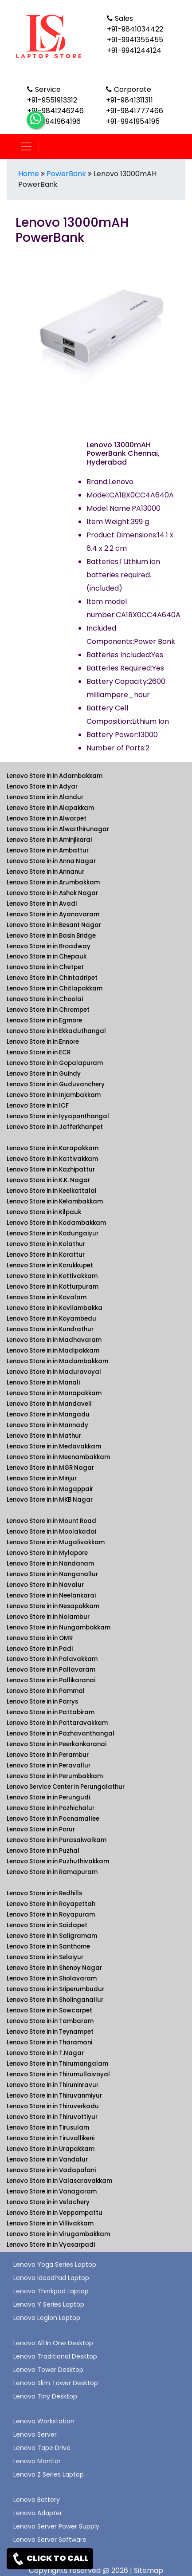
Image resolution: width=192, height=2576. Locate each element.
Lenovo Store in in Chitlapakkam (54, 988)
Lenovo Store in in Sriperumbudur (55, 1989)
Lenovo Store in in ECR (39, 1052)
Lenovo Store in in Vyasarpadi (51, 2245)
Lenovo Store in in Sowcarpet (49, 2010)
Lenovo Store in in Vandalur (47, 2159)
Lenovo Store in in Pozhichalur (50, 1808)
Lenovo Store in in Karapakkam (52, 1148)
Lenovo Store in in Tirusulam (48, 2127)
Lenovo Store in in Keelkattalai (51, 1191)
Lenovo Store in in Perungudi (48, 1797)
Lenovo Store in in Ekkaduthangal (56, 1031)
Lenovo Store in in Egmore (44, 1020)
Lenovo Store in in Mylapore (47, 1553)
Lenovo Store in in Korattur (46, 1255)
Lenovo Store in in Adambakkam (54, 776)
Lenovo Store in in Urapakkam (50, 2149)
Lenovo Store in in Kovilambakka (54, 1308)
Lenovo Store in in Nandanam (50, 1563)
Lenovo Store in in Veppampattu (54, 2213)
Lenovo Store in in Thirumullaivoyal (58, 2074)
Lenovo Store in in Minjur (42, 1478)
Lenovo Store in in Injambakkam (54, 1095)
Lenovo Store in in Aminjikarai (49, 840)
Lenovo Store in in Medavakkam (54, 1446)
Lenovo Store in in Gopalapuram (55, 1063)
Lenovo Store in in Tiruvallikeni (50, 2138)
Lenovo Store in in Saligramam (52, 1936)
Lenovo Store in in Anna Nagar (51, 861)
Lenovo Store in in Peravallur (48, 1765)
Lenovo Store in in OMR (40, 1638)
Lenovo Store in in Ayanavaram (53, 914)
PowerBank (66, 174)
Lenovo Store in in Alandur (45, 797)
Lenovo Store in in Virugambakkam (58, 2234)
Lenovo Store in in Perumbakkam (55, 1776)
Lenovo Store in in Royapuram (51, 1914)
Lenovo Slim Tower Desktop (55, 2383)
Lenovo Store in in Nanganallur (52, 1574)
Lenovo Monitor (37, 2461)
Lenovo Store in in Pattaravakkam (57, 1723)
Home (28, 174)
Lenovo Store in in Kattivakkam (52, 1159)
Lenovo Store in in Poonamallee (53, 1819)
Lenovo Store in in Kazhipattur (51, 1169)
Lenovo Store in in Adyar (42, 786)
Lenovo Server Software (49, 2539)
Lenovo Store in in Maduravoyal (54, 1372)
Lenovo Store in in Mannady (47, 1425)
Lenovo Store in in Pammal (46, 1691)
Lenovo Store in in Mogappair (50, 1489)
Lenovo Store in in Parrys (42, 1701)
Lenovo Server (35, 2434)
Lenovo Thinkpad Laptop (51, 2291)
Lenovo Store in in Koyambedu (51, 1318)
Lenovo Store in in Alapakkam (50, 808)
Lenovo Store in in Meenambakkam (58, 1457)
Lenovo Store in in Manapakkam (54, 1393)
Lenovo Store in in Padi (40, 1649)
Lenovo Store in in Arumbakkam (53, 882)
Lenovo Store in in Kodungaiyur (52, 1233)
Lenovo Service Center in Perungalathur (66, 1787)
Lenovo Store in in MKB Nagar (50, 1499)
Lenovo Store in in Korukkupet (50, 1265)
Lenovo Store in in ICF (38, 1105)
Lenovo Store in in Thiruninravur (52, 2085)
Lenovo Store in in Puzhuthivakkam (58, 1861)
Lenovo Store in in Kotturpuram (52, 1286)
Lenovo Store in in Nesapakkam (53, 1606)
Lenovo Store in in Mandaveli (49, 1404)
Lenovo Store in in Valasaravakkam (59, 2181)
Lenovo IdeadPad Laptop (51, 2277)
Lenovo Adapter (37, 2513)
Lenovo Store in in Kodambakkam (56, 1223)
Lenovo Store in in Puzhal (43, 1850)
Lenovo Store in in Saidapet (47, 1925)
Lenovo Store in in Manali (43, 1382)
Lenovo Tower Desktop (48, 2369)
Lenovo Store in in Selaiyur (45, 1957)
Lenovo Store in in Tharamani (49, 2042)
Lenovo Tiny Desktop (45, 2396)
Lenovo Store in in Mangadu (48, 1414)
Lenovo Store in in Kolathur (46, 1244)
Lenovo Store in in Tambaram (50, 2021)
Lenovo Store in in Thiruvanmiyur (54, 2095)
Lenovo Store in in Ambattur (48, 850)
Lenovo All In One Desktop (53, 2343)
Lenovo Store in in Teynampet (50, 2032)
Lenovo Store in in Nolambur (48, 1617)
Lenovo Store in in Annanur (45, 872)
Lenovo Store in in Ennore (43, 1042)
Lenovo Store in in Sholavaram (52, 1978)
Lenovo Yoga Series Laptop (54, 2264)
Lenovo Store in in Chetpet (45, 967)
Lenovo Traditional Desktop (55, 2356)
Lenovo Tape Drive (42, 2447)
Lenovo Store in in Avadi (42, 903)
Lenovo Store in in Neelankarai (51, 1595)
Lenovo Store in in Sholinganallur (55, 2000)
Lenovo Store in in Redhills (44, 1893)
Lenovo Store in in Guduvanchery (56, 1084)
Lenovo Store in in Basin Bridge (51, 935)
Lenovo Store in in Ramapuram (52, 1872)
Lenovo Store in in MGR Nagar (50, 1468)
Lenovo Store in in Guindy (44, 1073)
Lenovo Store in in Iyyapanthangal (58, 1116)
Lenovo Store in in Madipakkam (53, 1350)
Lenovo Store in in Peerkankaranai (56, 1744)
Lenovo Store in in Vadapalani (51, 2170)
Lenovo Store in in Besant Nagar (54, 925)
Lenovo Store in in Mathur (44, 1436)
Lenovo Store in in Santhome (48, 1946)
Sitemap (148, 2570)
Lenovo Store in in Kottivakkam (52, 1276)
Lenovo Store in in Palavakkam (52, 1659)
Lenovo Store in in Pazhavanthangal (60, 1733)
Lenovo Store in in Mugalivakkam (56, 1542)
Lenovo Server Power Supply (56, 2526)
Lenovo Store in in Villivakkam (50, 2223)
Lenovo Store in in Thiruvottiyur (52, 2117)
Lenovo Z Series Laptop (48, 2474)
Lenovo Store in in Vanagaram (52, 2191)
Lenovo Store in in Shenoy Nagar (54, 1968)
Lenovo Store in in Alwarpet (46, 818)
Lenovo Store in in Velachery (48, 2202)
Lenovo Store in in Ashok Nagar (52, 893)
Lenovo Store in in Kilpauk (44, 1212)
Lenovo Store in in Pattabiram (50, 1712)
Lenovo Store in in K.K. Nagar (48, 1180)
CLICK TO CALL (50, 2559)
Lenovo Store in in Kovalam (46, 1297)
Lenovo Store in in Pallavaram (51, 1669)
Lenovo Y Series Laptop (48, 2304)
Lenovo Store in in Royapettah (51, 1904)
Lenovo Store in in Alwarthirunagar (58, 829)
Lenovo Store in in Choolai (45, 999)
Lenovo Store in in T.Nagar (45, 2053)
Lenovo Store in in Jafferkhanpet (55, 1127)
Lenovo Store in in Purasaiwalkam (56, 1840)
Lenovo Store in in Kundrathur (50, 1329)
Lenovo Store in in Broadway (48, 946)
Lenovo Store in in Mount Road (51, 1521)
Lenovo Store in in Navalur (45, 1585)
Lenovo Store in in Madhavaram (54, 1340)
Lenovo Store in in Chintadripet (52, 978)
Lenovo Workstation (43, 2421)
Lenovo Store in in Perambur (48, 1755)
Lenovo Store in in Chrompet (48, 1010)
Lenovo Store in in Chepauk (46, 956)
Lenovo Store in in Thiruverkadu (53, 2106)
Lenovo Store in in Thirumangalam (57, 2063)
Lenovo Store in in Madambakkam (57, 1361)
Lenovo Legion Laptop (46, 2317)
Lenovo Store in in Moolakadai (51, 1531)
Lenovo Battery (36, 2499)
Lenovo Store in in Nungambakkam (58, 1627)
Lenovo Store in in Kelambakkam (55, 1201)
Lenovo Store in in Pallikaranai (51, 1680)
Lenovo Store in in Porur (41, 1829)
